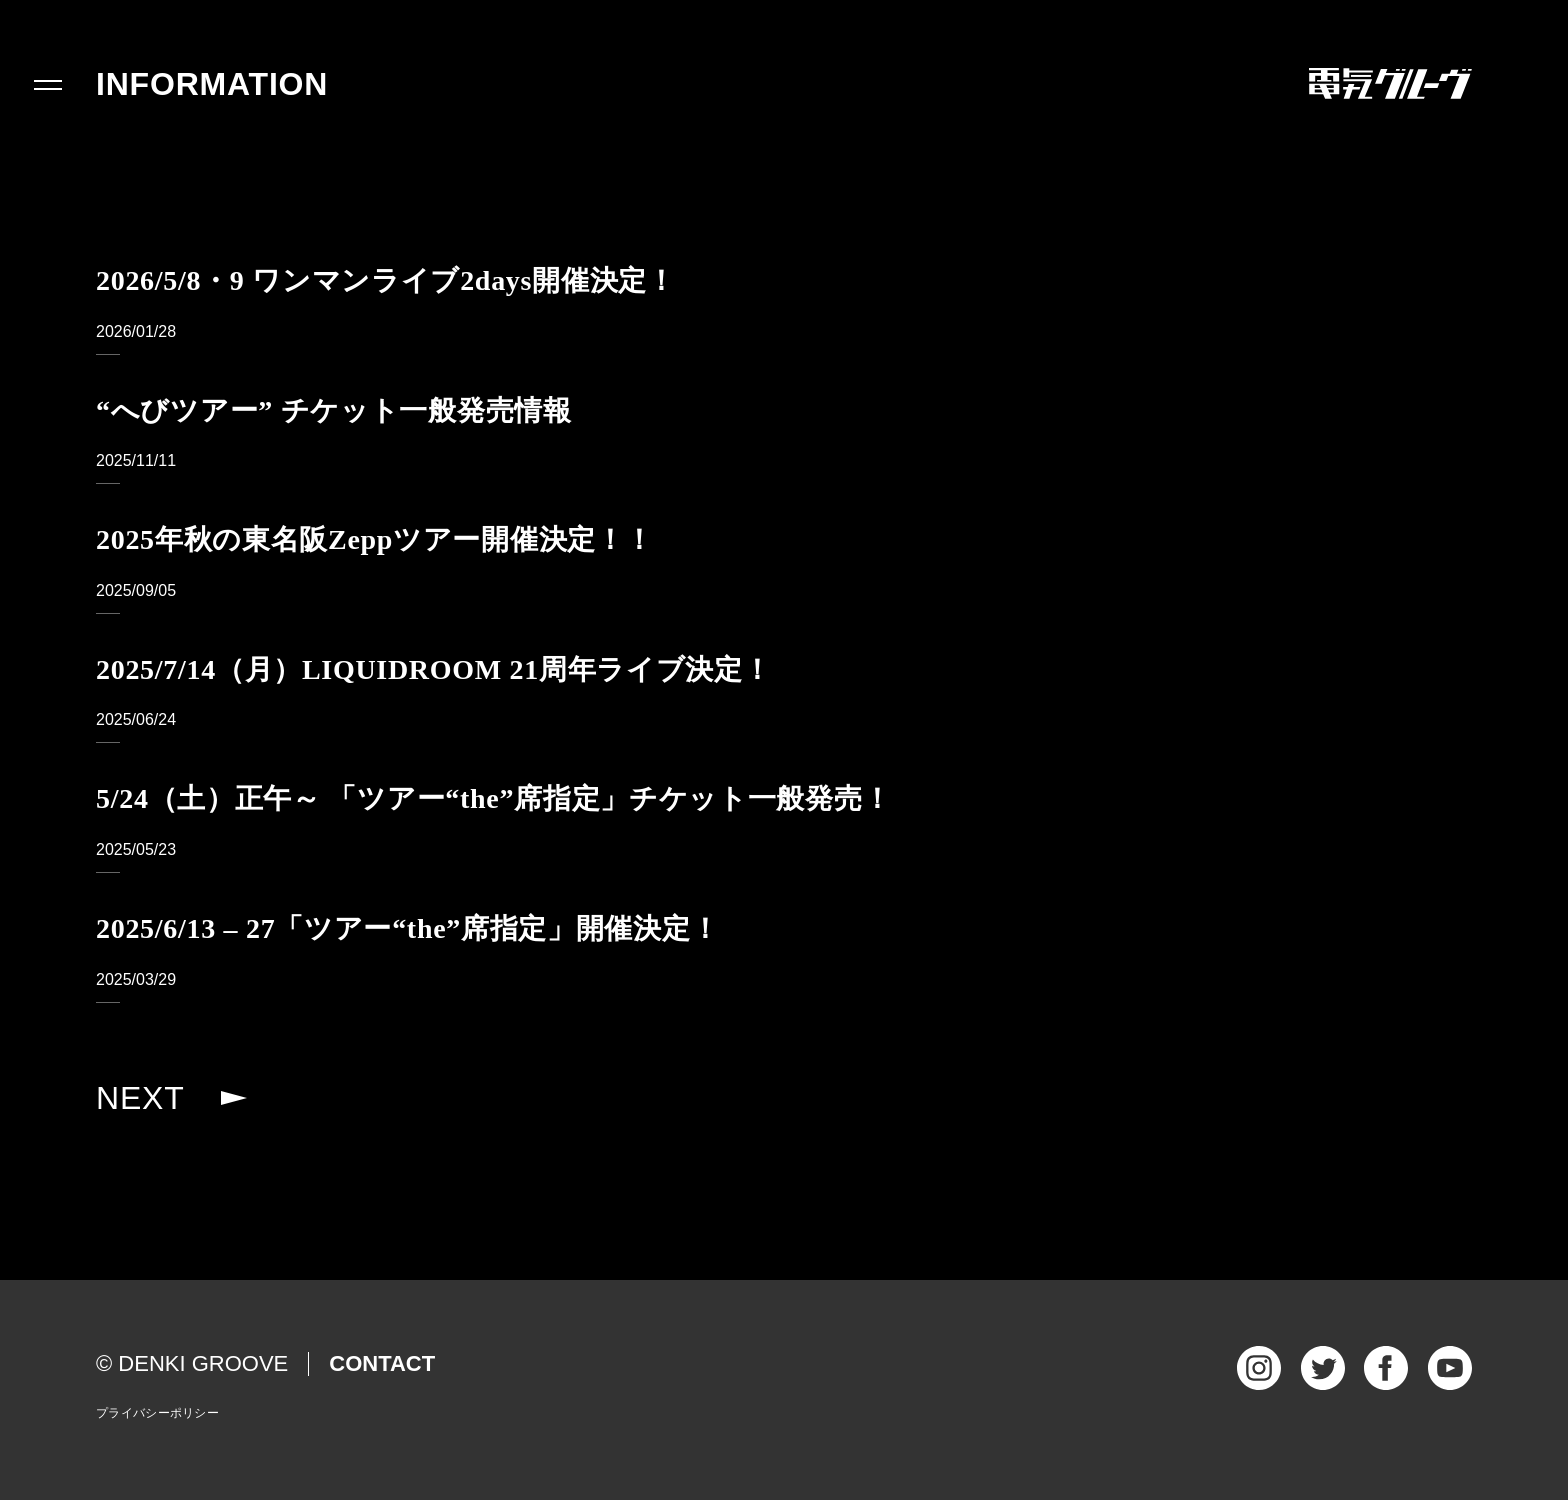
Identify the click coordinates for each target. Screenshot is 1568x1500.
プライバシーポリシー (157, 1413)
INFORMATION (212, 84)
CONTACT (382, 1363)
